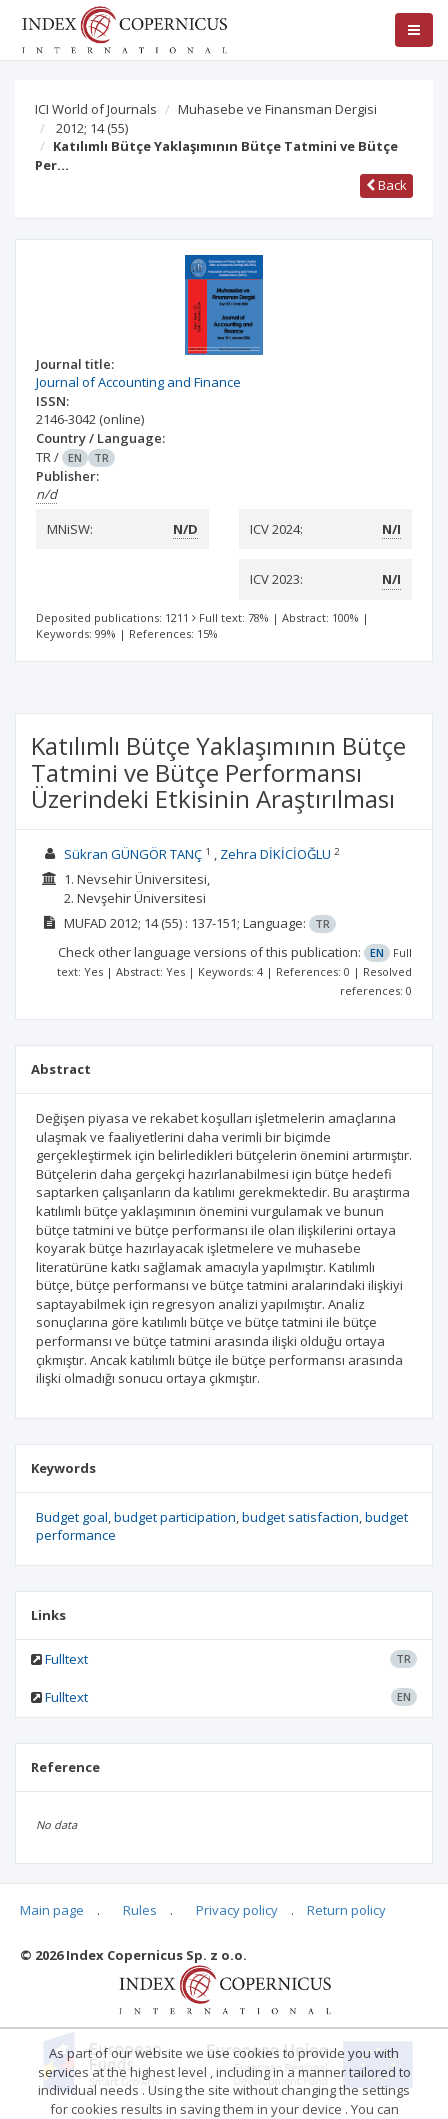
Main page (52, 1910)
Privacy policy (237, 1910)
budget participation (175, 1517)
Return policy (346, 1910)
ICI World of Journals (96, 109)
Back (386, 185)
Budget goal (72, 1517)
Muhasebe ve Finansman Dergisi (277, 109)
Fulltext (66, 1659)
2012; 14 (92, 128)
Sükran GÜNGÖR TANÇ (133, 854)
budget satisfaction (300, 1517)
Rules (140, 1910)
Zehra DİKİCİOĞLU (275, 854)
